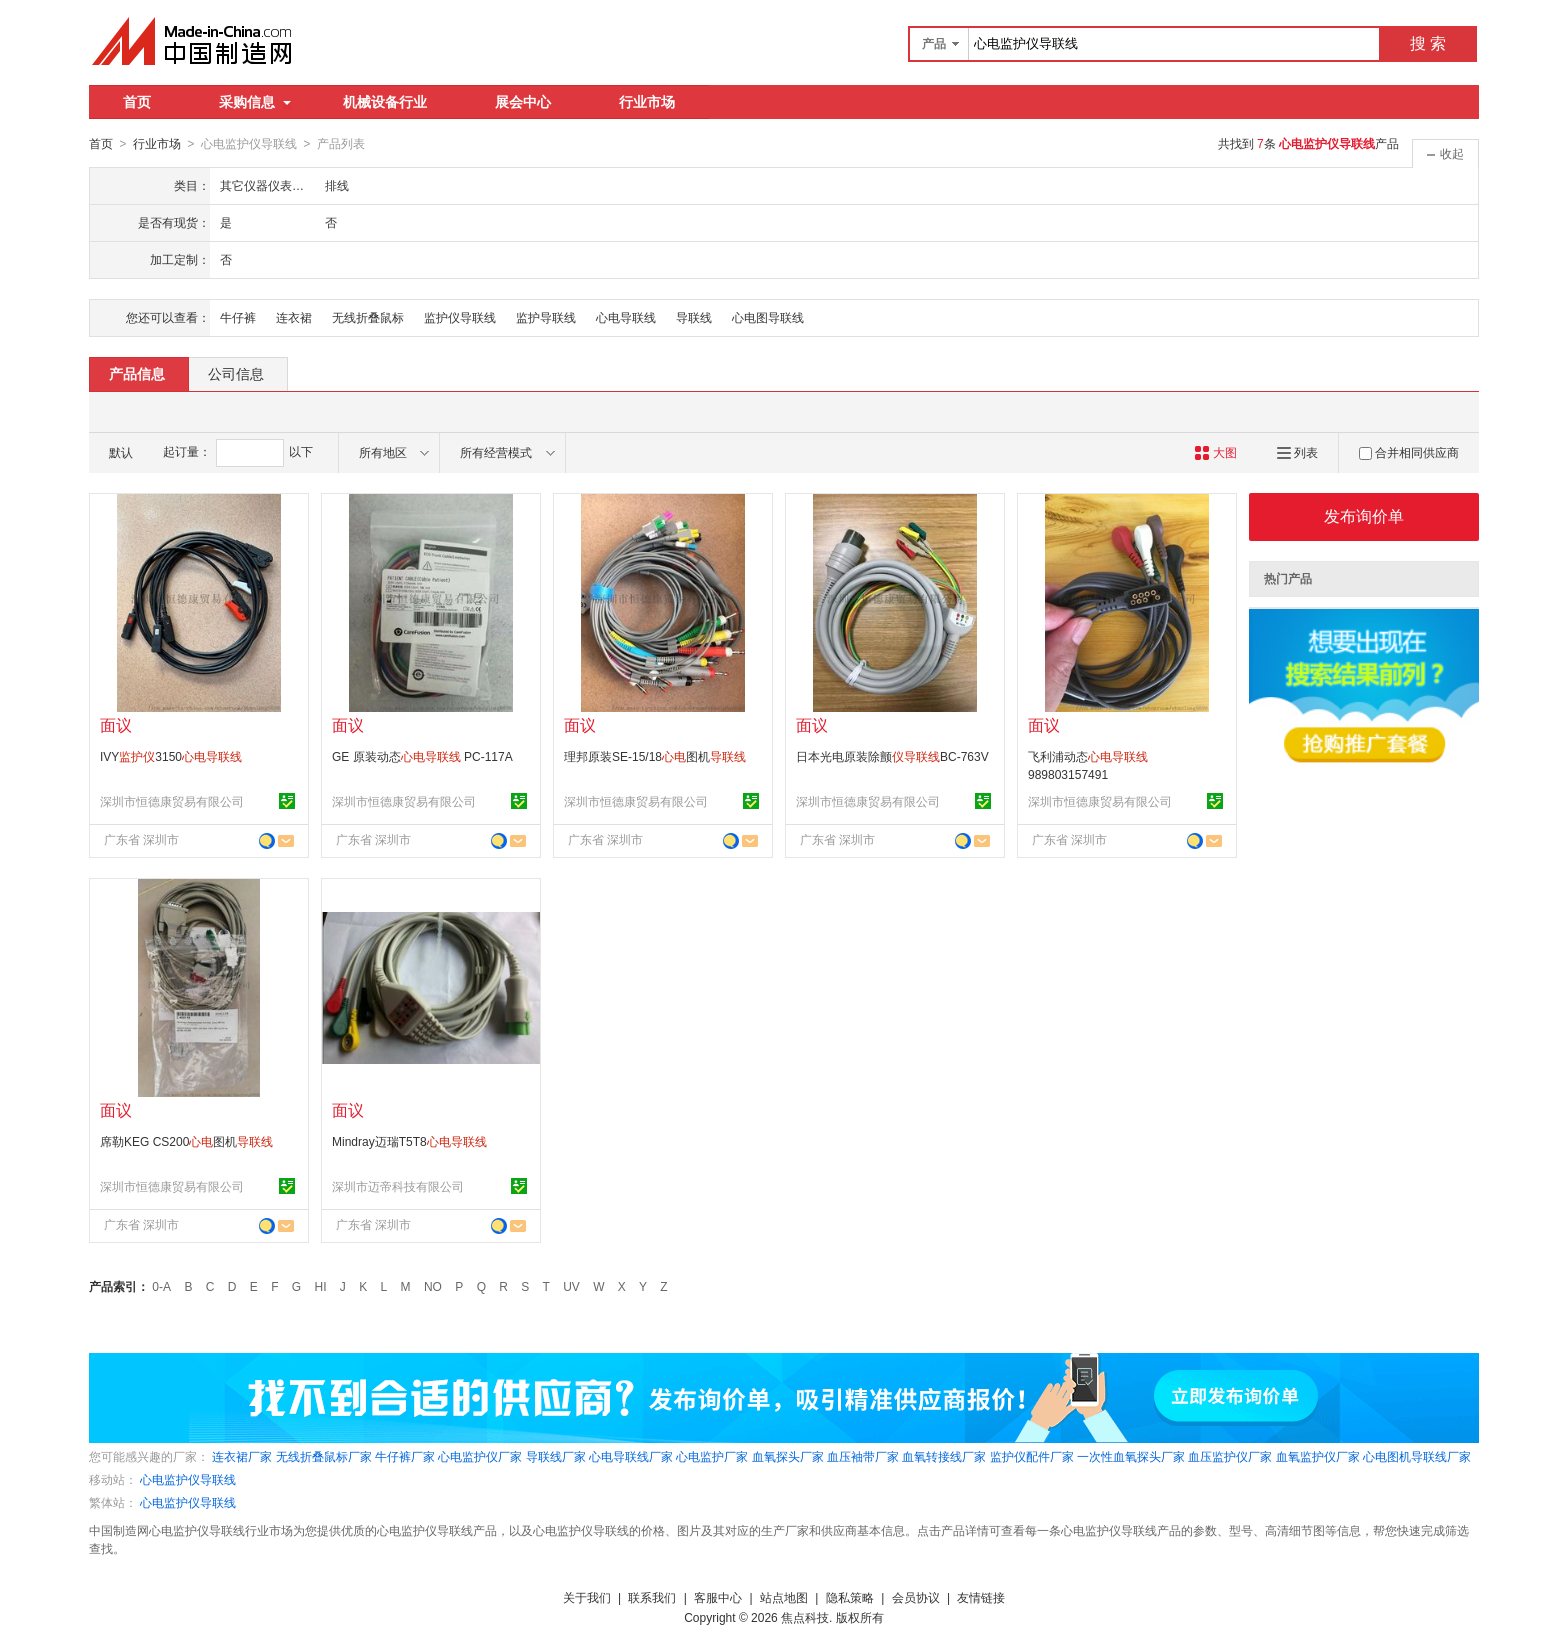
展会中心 (523, 102)
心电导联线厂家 (631, 1456)
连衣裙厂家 (242, 1456)
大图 (1215, 452)
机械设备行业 (385, 102)
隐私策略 (850, 1597)
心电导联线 (626, 317)
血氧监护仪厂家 (1318, 1456)
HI (321, 1286)
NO (433, 1286)
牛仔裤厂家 (405, 1456)
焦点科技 (805, 1617)
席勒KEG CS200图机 (186, 1141)
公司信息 (236, 373)
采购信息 (255, 102)
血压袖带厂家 (863, 1456)
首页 (137, 102)
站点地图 (784, 1597)
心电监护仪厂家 (480, 1456)
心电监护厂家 (712, 1456)
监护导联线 (546, 317)
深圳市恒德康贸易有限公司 (172, 801)
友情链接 (981, 1597)
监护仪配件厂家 (1032, 1456)
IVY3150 (171, 756)
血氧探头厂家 (788, 1456)
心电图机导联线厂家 (1417, 1456)
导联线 (694, 317)
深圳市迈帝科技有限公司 (398, 1186)
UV (571, 1286)
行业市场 (647, 102)
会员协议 (916, 1597)
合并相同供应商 (1409, 452)
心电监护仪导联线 (188, 1479)
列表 (1297, 452)
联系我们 (652, 1597)
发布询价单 (1364, 515)
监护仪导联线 (460, 317)
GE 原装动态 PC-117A (422, 756)
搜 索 (1428, 43)
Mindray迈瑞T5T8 (409, 1141)
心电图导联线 (768, 317)
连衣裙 (294, 317)
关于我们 (587, 1597)
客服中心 (718, 1597)
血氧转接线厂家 (944, 1456)
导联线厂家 (556, 1456)
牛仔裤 (238, 317)
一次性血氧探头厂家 (1131, 1456)
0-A (161, 1286)
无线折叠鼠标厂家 (324, 1456)
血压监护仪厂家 (1230, 1456)
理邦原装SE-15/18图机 (655, 756)
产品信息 (137, 373)
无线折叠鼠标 (368, 317)
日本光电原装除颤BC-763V (892, 756)
